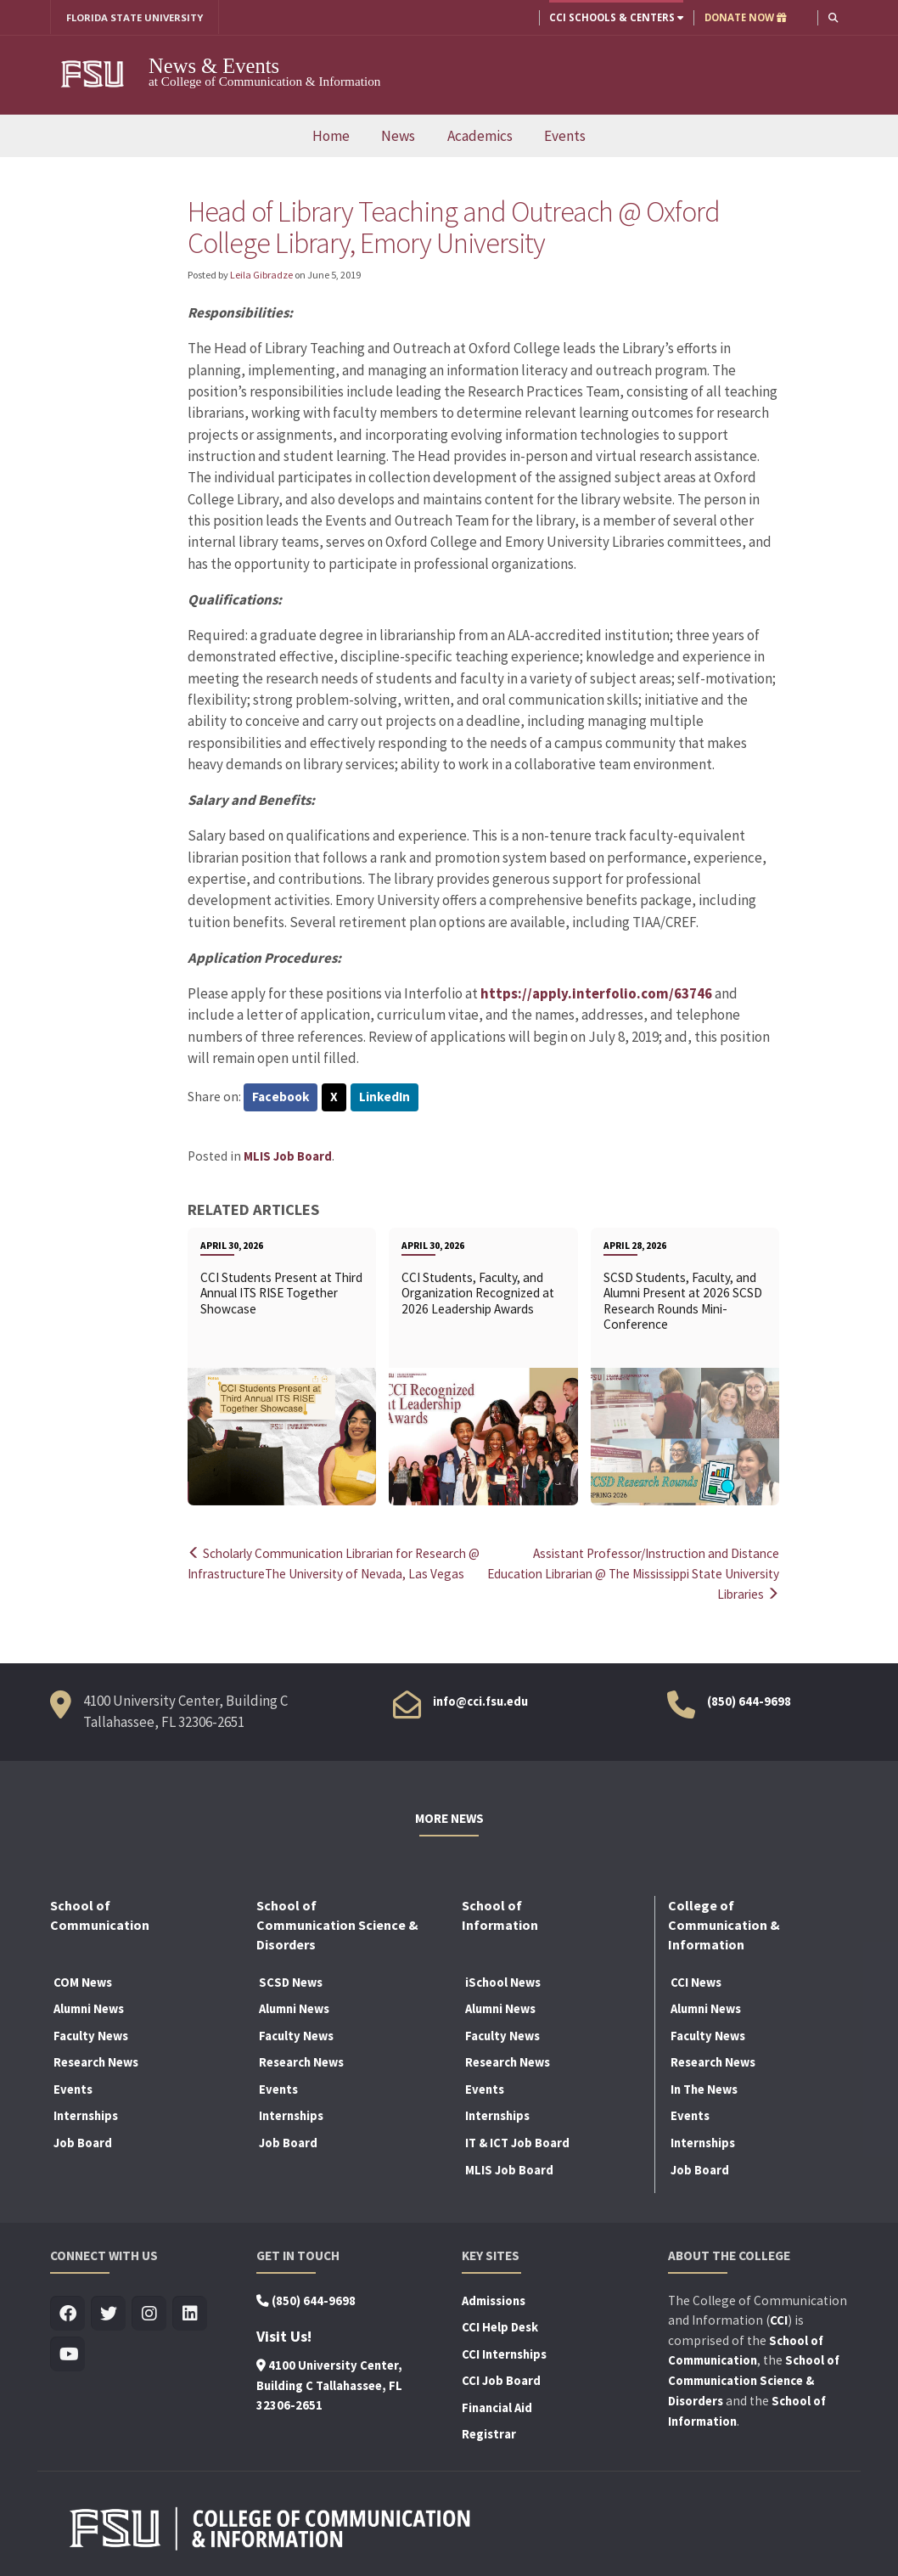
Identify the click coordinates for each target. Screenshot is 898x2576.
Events (565, 136)
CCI (779, 2318)
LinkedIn (386, 1098)
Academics (480, 136)
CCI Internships (504, 2351)
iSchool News (503, 1980)
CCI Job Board (501, 2379)
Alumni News (88, 2007)
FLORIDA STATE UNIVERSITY (135, 17)
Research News (95, 2060)
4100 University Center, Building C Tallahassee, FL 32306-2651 (329, 2383)
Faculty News (90, 2033)
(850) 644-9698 (749, 1699)
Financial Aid (497, 2405)
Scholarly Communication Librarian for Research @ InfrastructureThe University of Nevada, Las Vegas (335, 1572)
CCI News (696, 1980)
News (398, 136)
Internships (85, 2114)
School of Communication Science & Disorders (753, 2379)
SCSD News (291, 1980)
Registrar (489, 2432)
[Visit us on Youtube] (67, 2352)
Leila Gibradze (261, 274)
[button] (833, 17)
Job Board (82, 2141)
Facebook (281, 1098)
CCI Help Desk (500, 2325)
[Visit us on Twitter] (108, 2311)
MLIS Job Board (288, 1156)
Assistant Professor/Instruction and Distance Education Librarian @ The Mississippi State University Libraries (651, 1572)
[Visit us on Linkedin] (189, 2311)
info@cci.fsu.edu (480, 1699)
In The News (704, 2087)
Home (331, 136)
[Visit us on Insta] (149, 2311)
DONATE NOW (745, 17)
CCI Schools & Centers (615, 17)
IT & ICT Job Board (517, 2141)
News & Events (214, 65)
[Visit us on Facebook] (67, 2311)
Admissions (493, 2298)
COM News (82, 1980)
